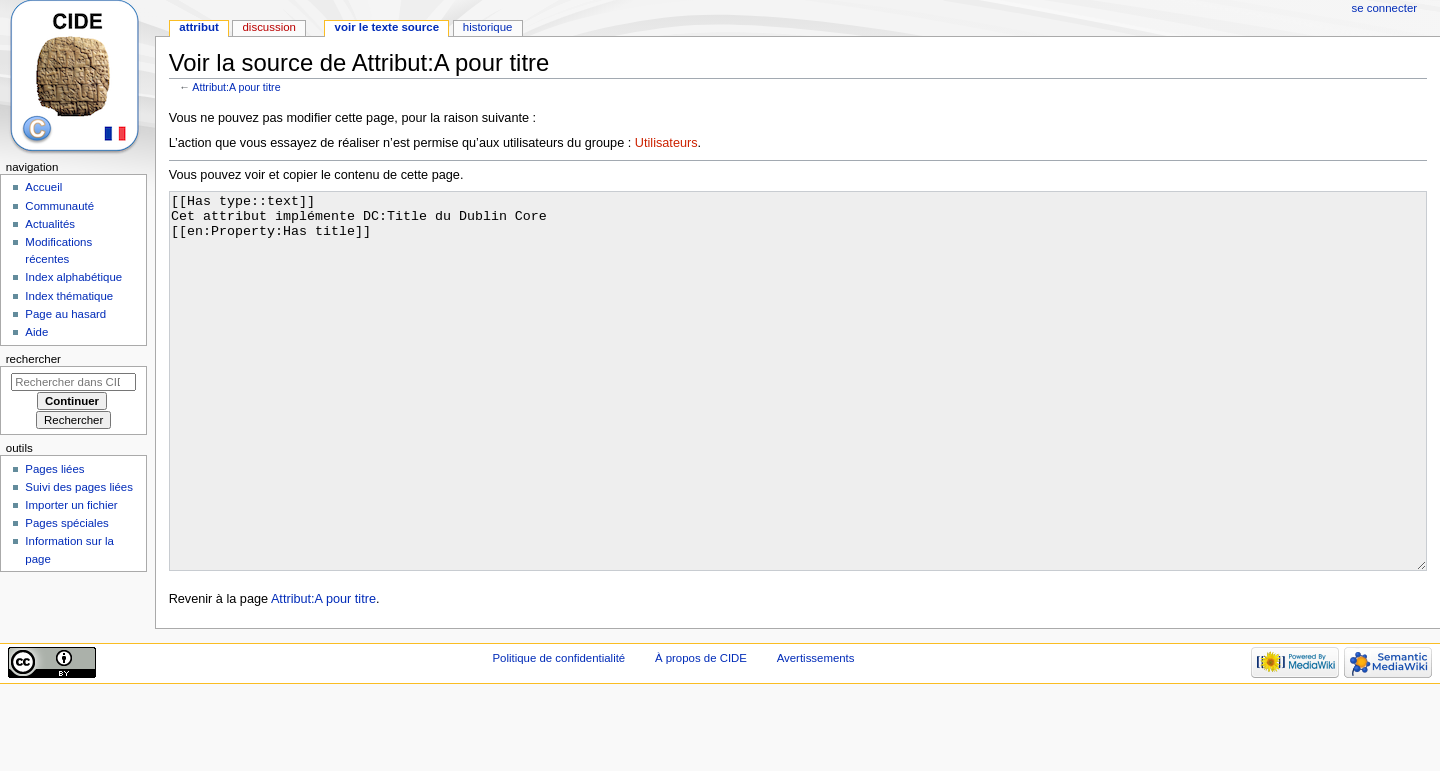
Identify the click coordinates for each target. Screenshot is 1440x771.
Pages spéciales (66, 523)
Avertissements (816, 733)
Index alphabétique (73, 277)
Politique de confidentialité (558, 733)
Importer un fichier (71, 505)
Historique (488, 27)
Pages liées (54, 469)
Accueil (43, 187)
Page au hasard (65, 314)
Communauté (59, 206)
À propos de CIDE (701, 733)
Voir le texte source (387, 27)
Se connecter (1385, 8)
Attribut (198, 27)
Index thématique (69, 296)
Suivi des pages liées (79, 487)
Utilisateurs (666, 143)
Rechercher (33, 359)
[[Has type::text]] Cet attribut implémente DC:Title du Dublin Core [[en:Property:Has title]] (798, 418)
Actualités (50, 224)
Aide (36, 332)
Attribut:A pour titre (236, 87)
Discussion (268, 27)
